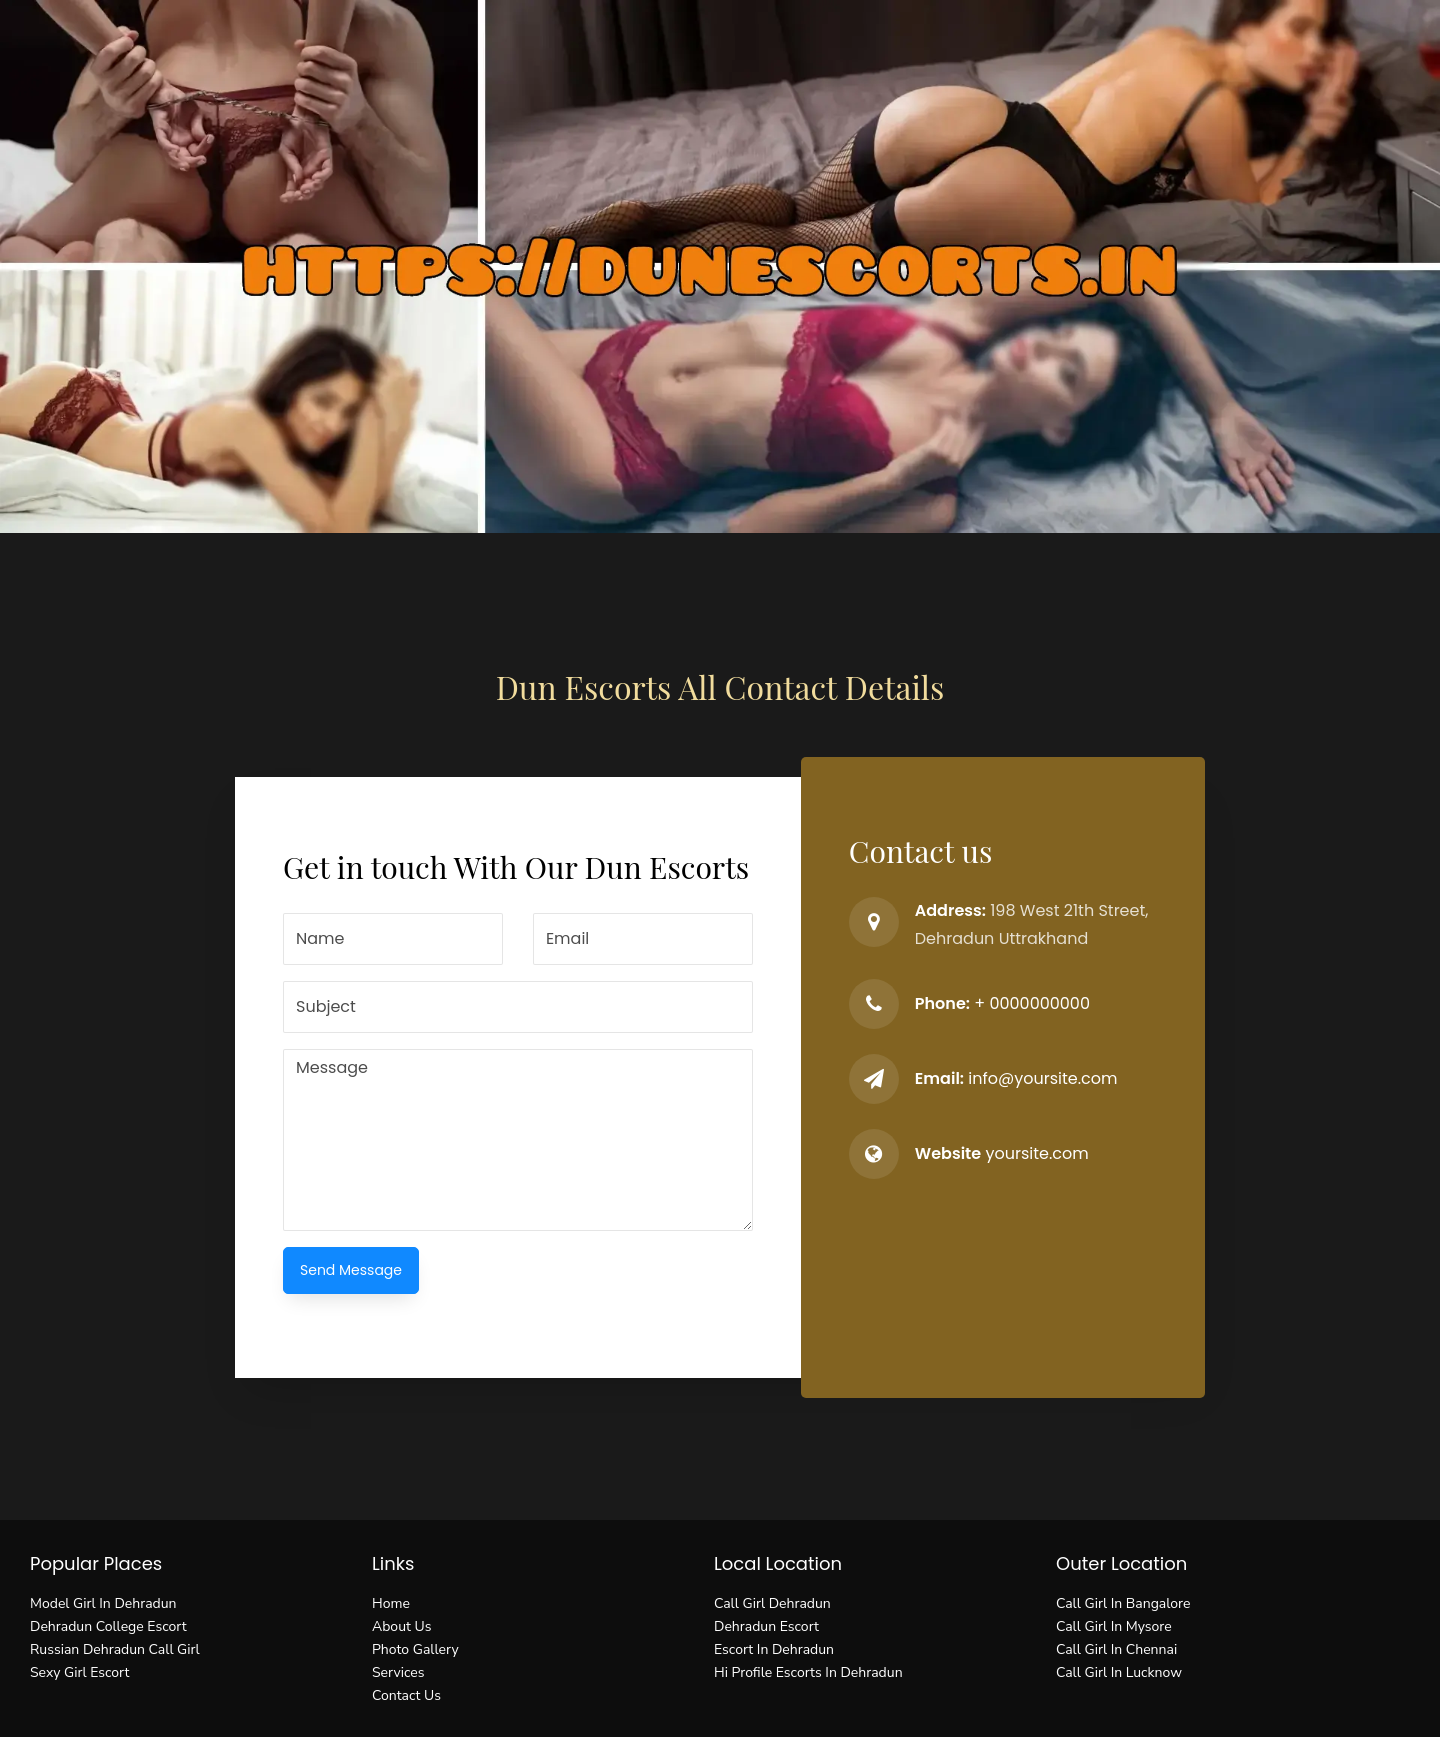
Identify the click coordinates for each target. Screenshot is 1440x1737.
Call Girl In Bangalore (1123, 1603)
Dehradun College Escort (108, 1626)
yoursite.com (1036, 1153)
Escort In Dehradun (774, 1649)
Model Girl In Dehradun (103, 1603)
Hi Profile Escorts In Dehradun (808, 1672)
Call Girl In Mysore (1114, 1626)
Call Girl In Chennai (1116, 1649)
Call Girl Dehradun (772, 1603)
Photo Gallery (415, 1649)
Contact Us (406, 1695)
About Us (401, 1626)
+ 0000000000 (1032, 1003)
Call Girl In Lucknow (1119, 1672)
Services (398, 1672)
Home (391, 1603)
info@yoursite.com (1042, 1078)
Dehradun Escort (766, 1626)
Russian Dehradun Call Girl (115, 1649)
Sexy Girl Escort (79, 1672)
